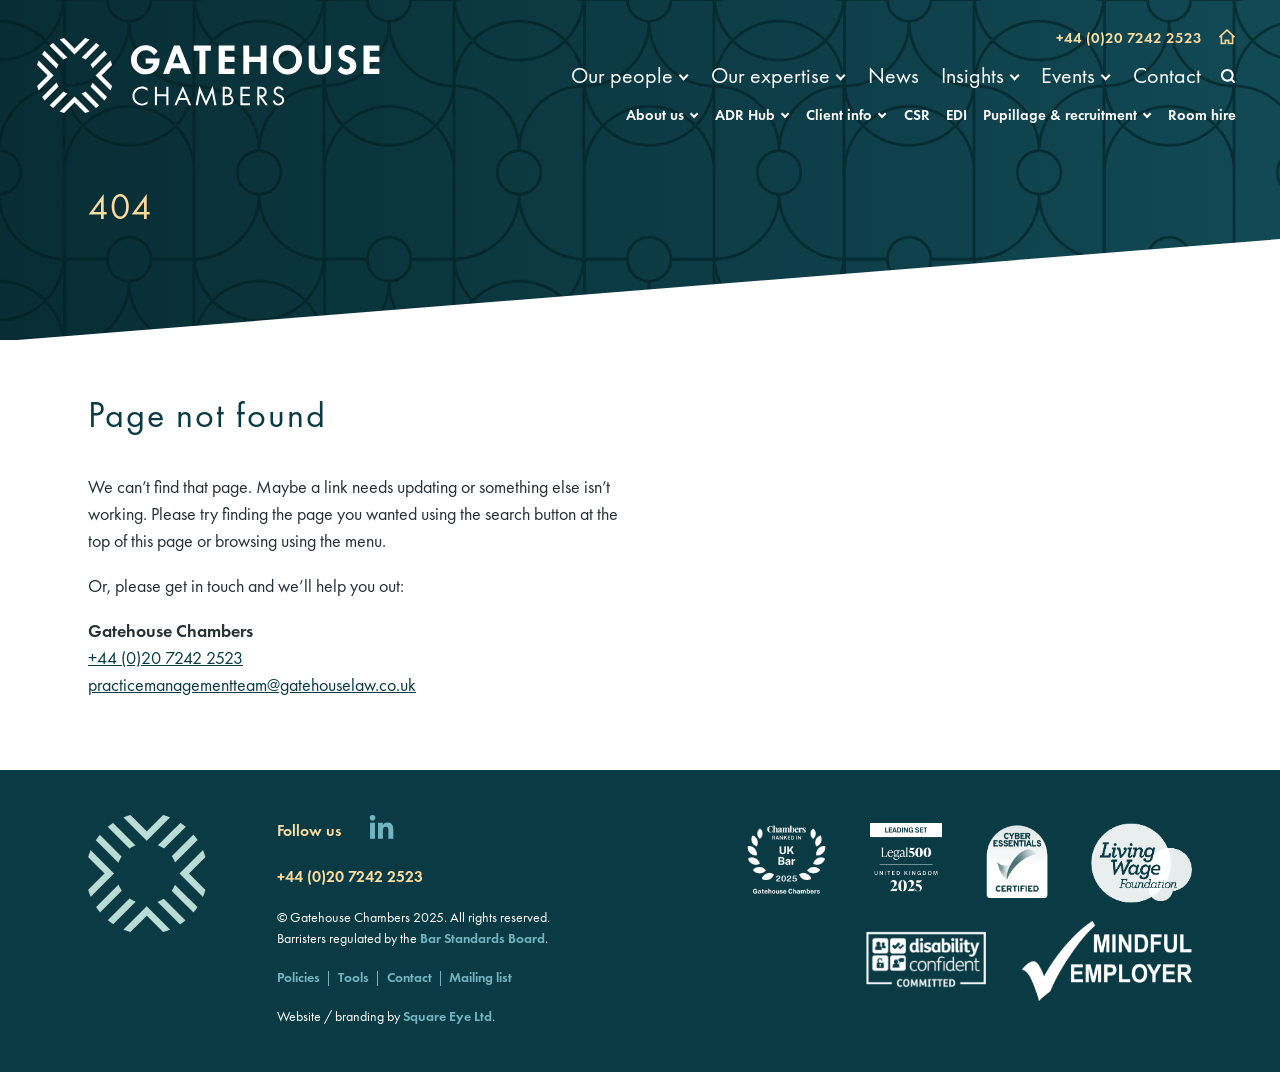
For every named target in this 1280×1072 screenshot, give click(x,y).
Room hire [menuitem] (1202, 115)
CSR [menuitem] (917, 115)
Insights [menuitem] (972, 75)
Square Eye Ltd (447, 1016)
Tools (353, 977)
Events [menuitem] (1068, 75)
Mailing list (480, 977)
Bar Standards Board (482, 938)
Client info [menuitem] (839, 115)
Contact (409, 977)
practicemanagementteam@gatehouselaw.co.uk (252, 684)
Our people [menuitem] (622, 75)
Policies (298, 977)
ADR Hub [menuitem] (745, 115)
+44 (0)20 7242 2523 (1129, 38)
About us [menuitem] (655, 115)
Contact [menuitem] (1167, 75)
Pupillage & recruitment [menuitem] (1060, 115)
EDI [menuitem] (956, 115)
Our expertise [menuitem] (770, 75)
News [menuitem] (893, 75)
